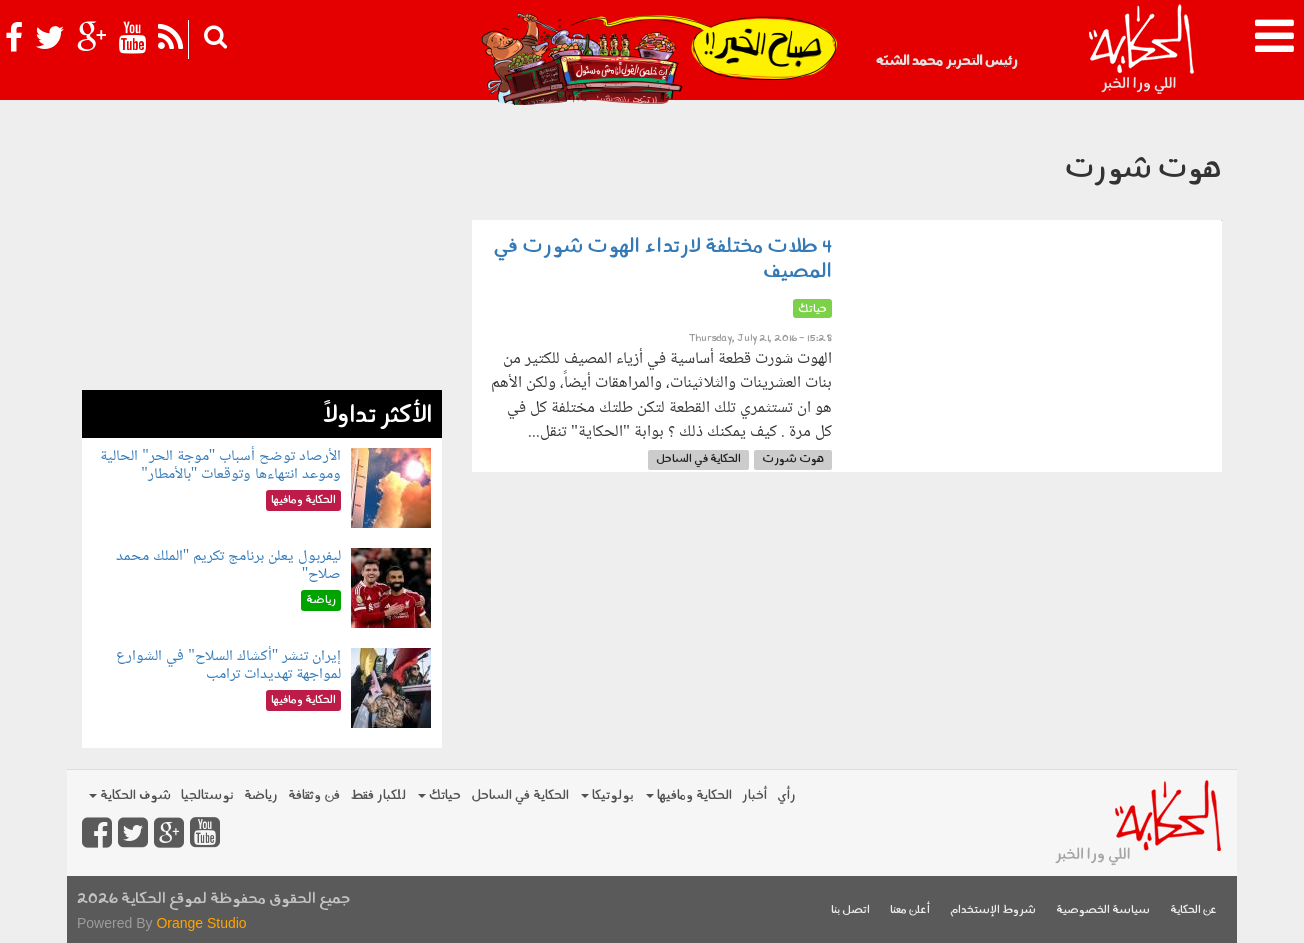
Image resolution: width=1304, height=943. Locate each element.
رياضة (261, 795)
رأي (786, 795)
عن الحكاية (1193, 910)
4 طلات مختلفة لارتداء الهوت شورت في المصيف (663, 259)
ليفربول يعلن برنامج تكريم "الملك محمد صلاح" (229, 565)
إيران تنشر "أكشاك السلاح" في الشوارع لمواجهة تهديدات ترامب (228, 665)
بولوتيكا (607, 795)
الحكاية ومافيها (689, 795)
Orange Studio (201, 923)
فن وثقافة (314, 795)
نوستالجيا (207, 795)
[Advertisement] (262, 250)
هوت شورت (793, 459)
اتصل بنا (850, 910)
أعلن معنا (910, 910)
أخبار (754, 795)
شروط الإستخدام (993, 910)
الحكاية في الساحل (698, 459)
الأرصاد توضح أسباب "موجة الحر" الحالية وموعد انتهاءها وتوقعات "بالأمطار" (220, 465)
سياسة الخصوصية (1103, 910)
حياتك (439, 795)
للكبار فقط (378, 795)
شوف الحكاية (130, 795)
